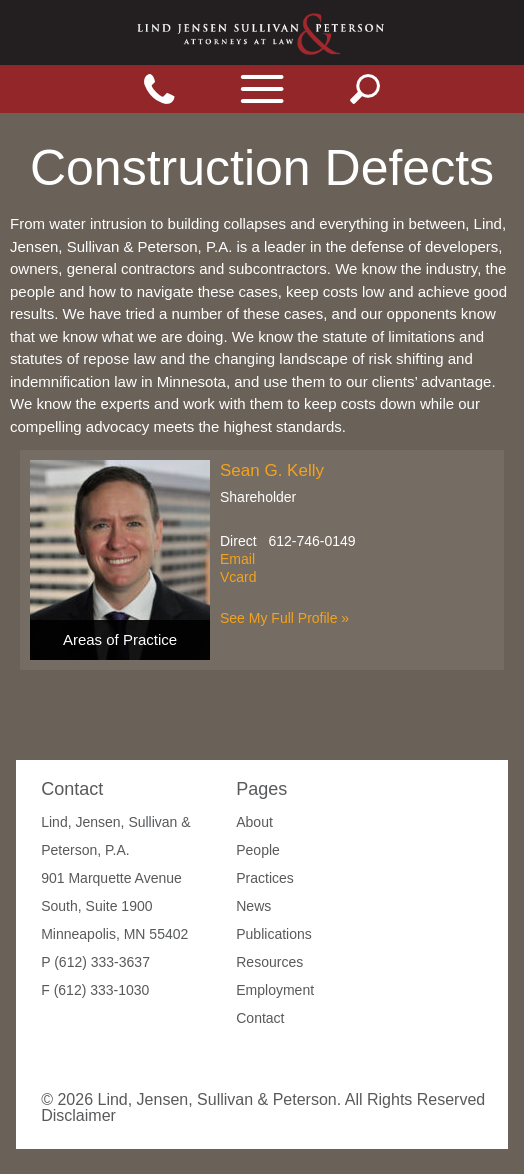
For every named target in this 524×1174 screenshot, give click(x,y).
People (258, 850)
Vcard (238, 577)
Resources (269, 962)
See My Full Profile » (284, 618)
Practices (265, 878)
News (253, 906)
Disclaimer (78, 1115)
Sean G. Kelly (272, 470)
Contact (260, 1018)
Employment (275, 990)
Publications (274, 934)
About (254, 822)
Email (237, 559)
